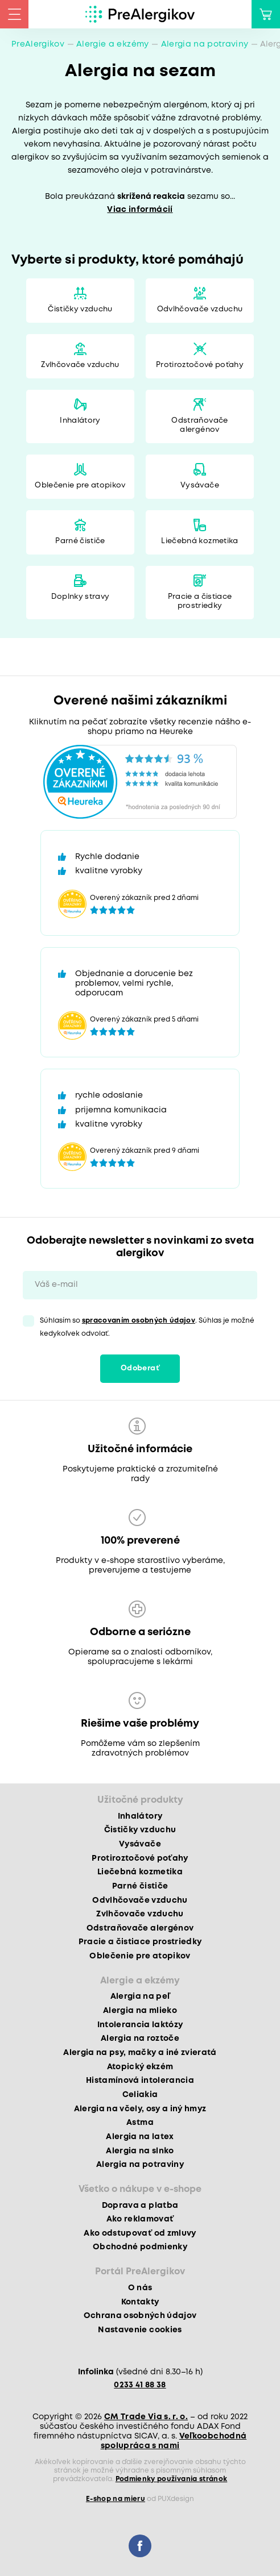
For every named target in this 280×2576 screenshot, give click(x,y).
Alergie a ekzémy (112, 44)
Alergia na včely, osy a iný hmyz (140, 2109)
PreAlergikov (37, 44)
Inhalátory (80, 421)
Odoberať (140, 1368)
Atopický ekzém (140, 2067)
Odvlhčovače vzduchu (199, 309)
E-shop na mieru (115, 2499)
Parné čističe (80, 541)
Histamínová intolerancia (140, 2080)
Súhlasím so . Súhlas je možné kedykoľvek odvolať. (147, 1327)
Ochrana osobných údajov (140, 2315)
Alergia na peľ (140, 1996)
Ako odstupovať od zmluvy (140, 2233)
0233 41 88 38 (140, 2385)
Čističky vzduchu (80, 309)
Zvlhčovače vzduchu (80, 365)
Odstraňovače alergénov (199, 425)
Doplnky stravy (80, 597)
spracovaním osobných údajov (138, 1321)
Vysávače (199, 485)
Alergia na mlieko (140, 2010)
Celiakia (140, 2094)
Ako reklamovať (140, 2219)
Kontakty (140, 2302)
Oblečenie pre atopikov (80, 485)
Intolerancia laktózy (140, 2024)
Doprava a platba (140, 2205)
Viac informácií (139, 209)
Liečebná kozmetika (199, 541)
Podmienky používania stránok (172, 2479)
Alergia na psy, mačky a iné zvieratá (139, 2052)
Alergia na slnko (140, 2151)
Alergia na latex (140, 2136)
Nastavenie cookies (140, 2330)
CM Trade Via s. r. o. (146, 2417)
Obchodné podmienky (140, 2247)
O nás (140, 2288)
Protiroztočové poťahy (200, 365)
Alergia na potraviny (205, 44)
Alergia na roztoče (140, 2038)
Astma (140, 2122)
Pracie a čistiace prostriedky (200, 601)
